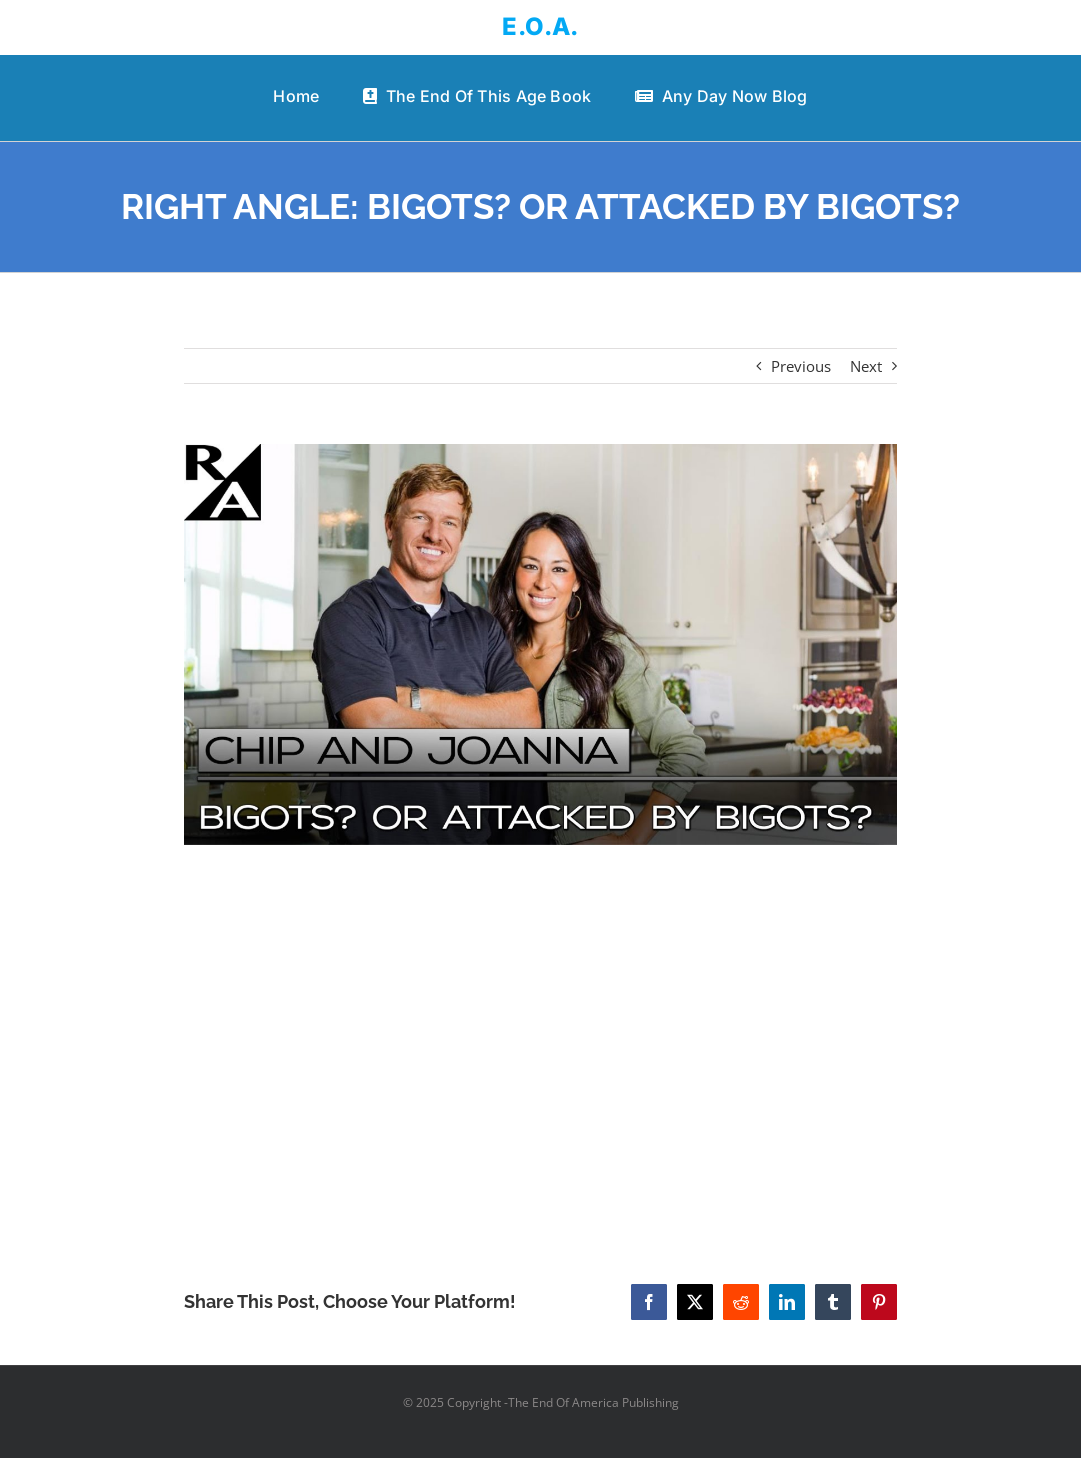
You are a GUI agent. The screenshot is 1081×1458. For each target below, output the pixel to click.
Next (866, 366)
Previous (801, 366)
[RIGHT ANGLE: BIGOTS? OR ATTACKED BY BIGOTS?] (540, 644)
